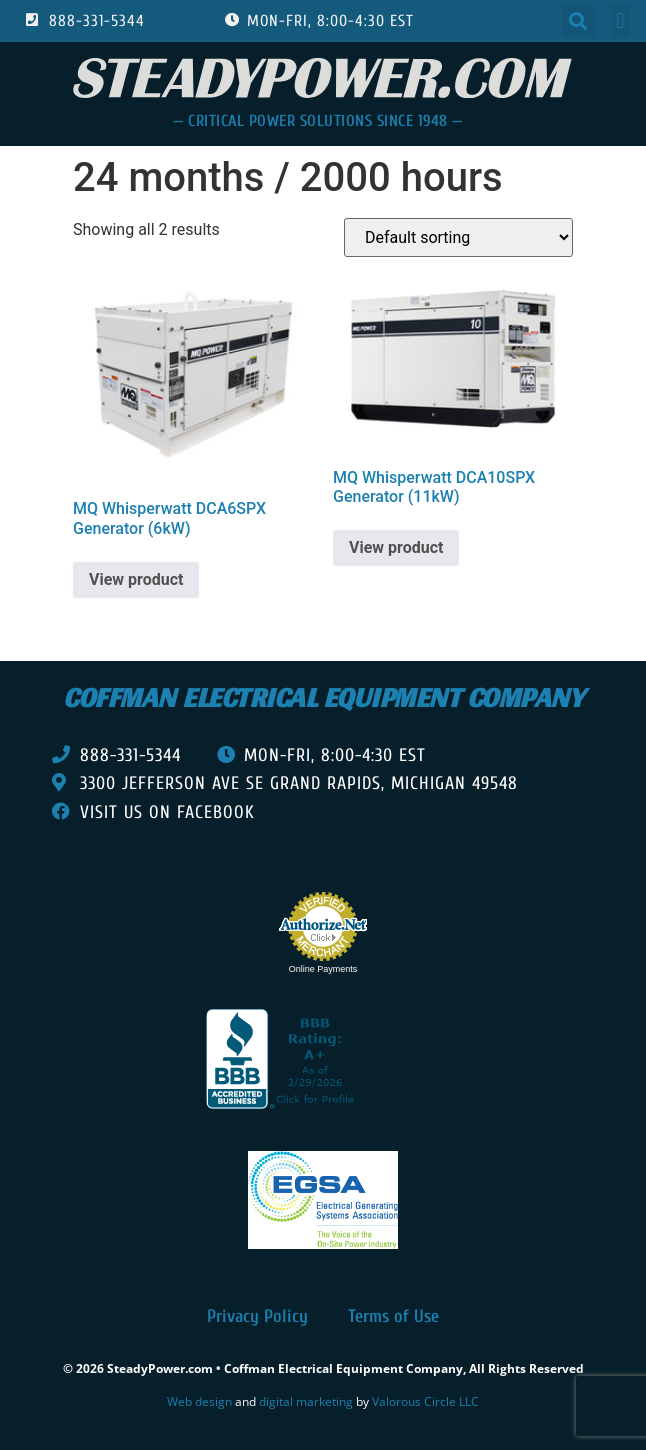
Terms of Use (393, 1316)
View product (136, 579)
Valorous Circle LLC (425, 1401)
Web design (199, 1401)
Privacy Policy (257, 1316)
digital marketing (306, 1401)
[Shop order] (458, 237)
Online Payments (323, 969)
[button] (578, 21)
